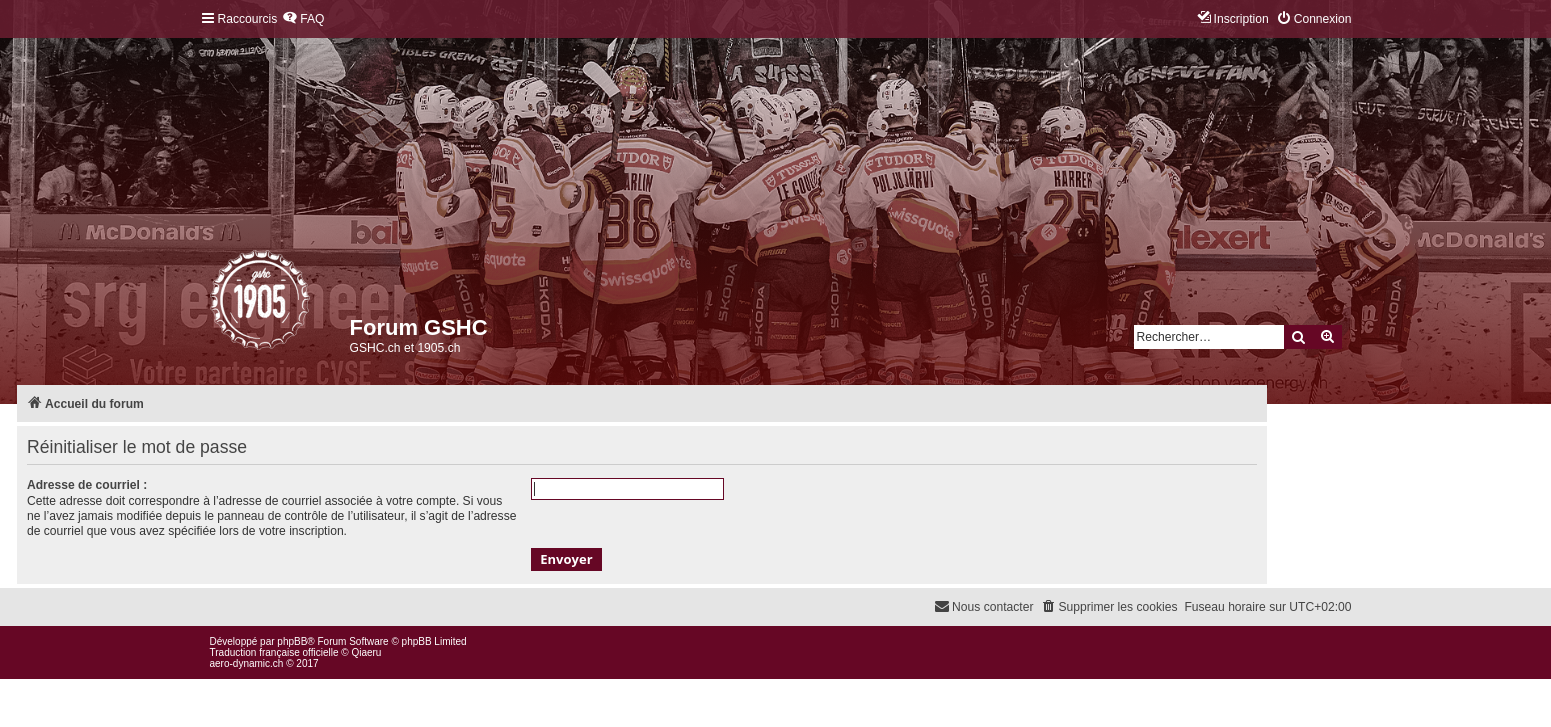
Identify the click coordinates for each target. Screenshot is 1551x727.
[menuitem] (303, 19)
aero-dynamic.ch (247, 663)
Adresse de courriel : (87, 485)
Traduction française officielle (274, 652)
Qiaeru (366, 652)
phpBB (292, 641)
